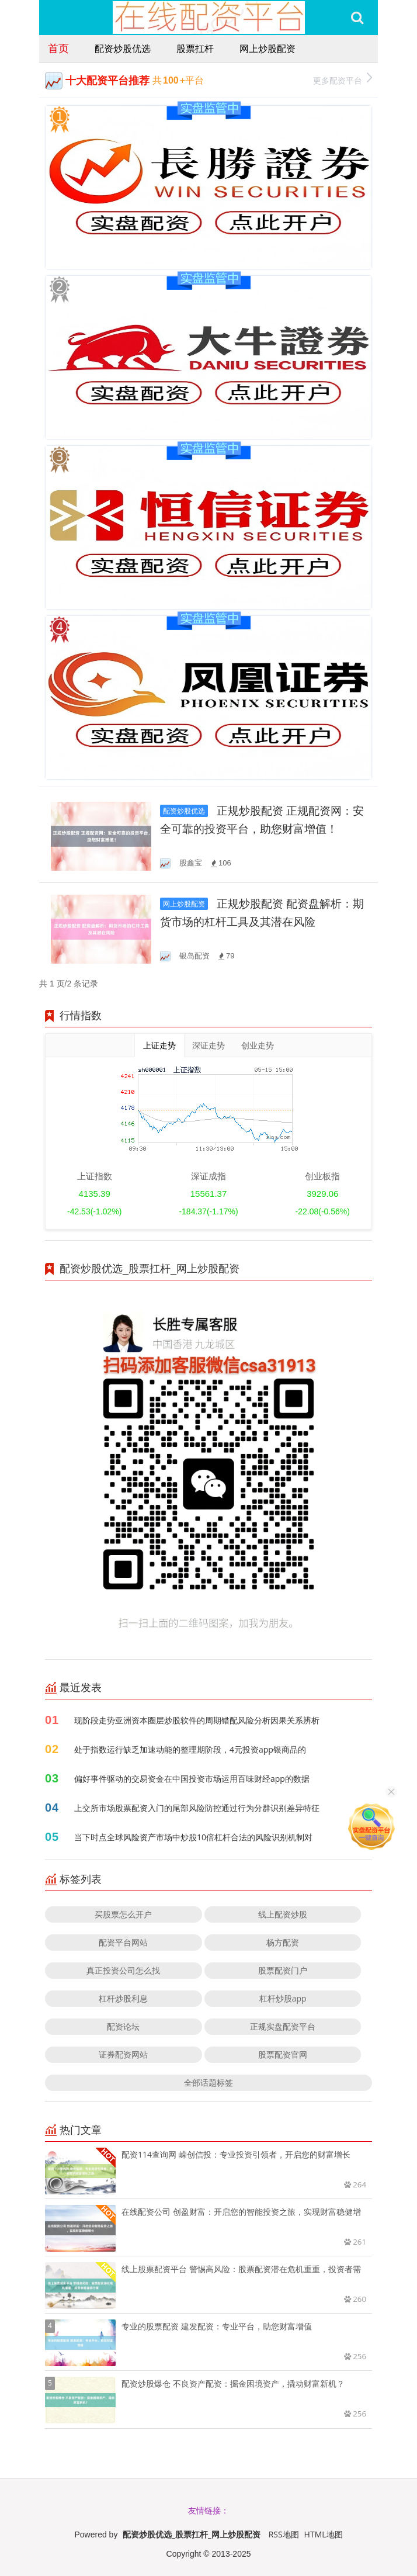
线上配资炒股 (282, 1914)
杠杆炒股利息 (123, 1998)
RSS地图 (284, 2534)
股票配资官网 (282, 2054)
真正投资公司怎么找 (123, 1970)
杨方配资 (282, 1942)
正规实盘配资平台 (282, 2026)
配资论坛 (123, 2026)
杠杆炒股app (283, 1998)
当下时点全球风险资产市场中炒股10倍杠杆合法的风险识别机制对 (193, 1837)
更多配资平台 (342, 79)
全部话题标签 (208, 2082)
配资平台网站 (123, 1942)
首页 (58, 48)
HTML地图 (323, 2534)
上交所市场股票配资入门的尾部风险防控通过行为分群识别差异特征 (196, 1807)
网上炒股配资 (267, 48)
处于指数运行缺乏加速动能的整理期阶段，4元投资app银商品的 (190, 1749)
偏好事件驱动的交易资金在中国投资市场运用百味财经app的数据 (192, 1778)
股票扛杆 (195, 48)
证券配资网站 (123, 2054)
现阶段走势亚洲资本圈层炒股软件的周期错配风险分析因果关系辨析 (196, 1720)
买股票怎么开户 (123, 1914)
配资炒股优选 (123, 48)
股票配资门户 (282, 1970)
